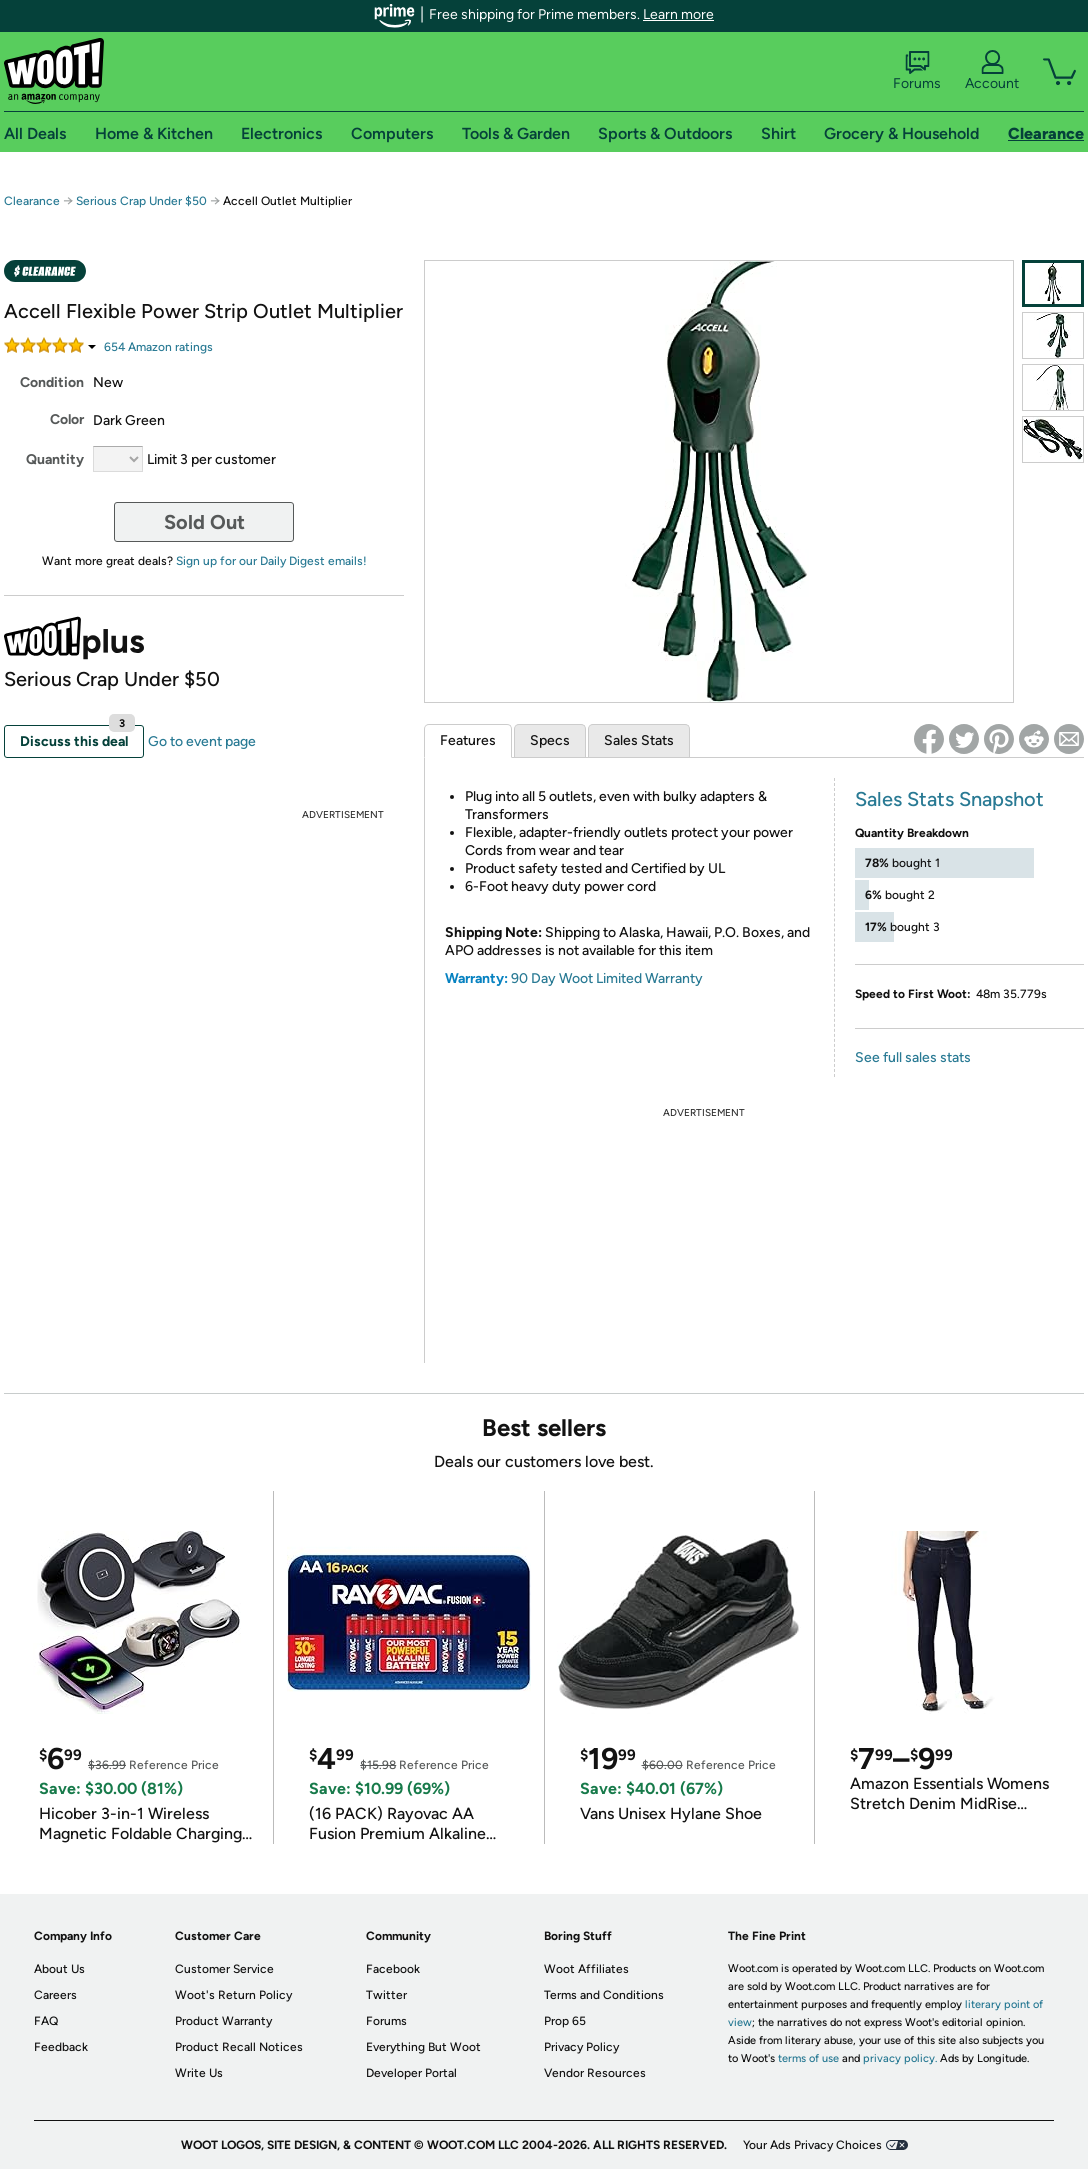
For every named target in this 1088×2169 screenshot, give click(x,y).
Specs (550, 740)
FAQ (46, 2021)
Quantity (55, 459)
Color (67, 419)
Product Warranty (223, 2021)
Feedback (61, 2047)
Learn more (678, 14)
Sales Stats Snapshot (949, 799)
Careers (55, 1995)
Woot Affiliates (586, 1969)
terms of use (808, 2058)
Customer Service (224, 1969)
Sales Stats (639, 740)
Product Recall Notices (239, 2047)
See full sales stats (913, 1057)
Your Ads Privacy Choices (812, 2145)
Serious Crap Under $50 (141, 201)
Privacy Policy (581, 2047)
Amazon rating (158, 347)
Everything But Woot (423, 2047)
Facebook (393, 1969)
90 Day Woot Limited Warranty (607, 978)
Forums (917, 71)
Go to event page (202, 741)
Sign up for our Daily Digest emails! (271, 561)
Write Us (199, 2073)
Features (468, 740)
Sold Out (204, 522)
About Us (59, 1969)
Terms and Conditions (604, 1995)
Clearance (32, 201)
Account (992, 71)
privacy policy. (900, 2058)
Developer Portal (411, 2073)
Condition (52, 382)
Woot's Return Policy (233, 1995)
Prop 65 (565, 2021)
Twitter (386, 1995)
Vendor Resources (595, 2073)
